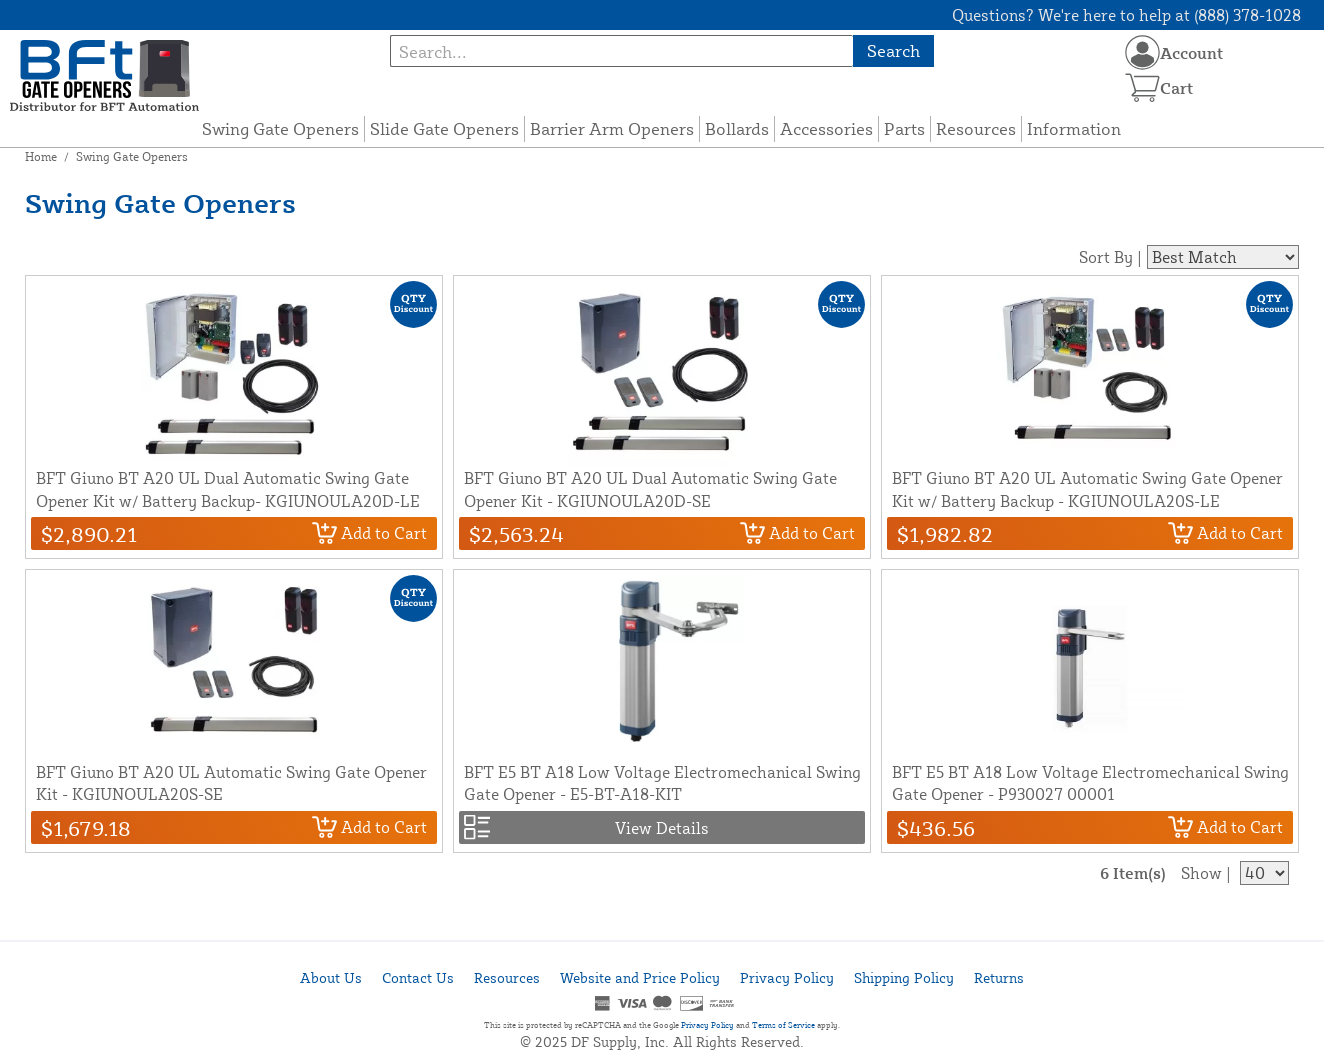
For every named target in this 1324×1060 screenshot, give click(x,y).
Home (41, 156)
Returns (999, 977)
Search (893, 50)
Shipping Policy (904, 977)
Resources (976, 128)
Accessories (826, 128)
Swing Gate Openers (280, 128)
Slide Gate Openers (444, 128)
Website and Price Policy (640, 977)
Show (1201, 873)
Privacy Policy (787, 977)
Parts (904, 128)
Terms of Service (783, 1025)
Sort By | (1110, 257)
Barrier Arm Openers (612, 128)
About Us (331, 977)
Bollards (737, 128)
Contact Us (418, 977)
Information (1074, 128)
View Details (662, 828)
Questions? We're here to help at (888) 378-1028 (1126, 15)
